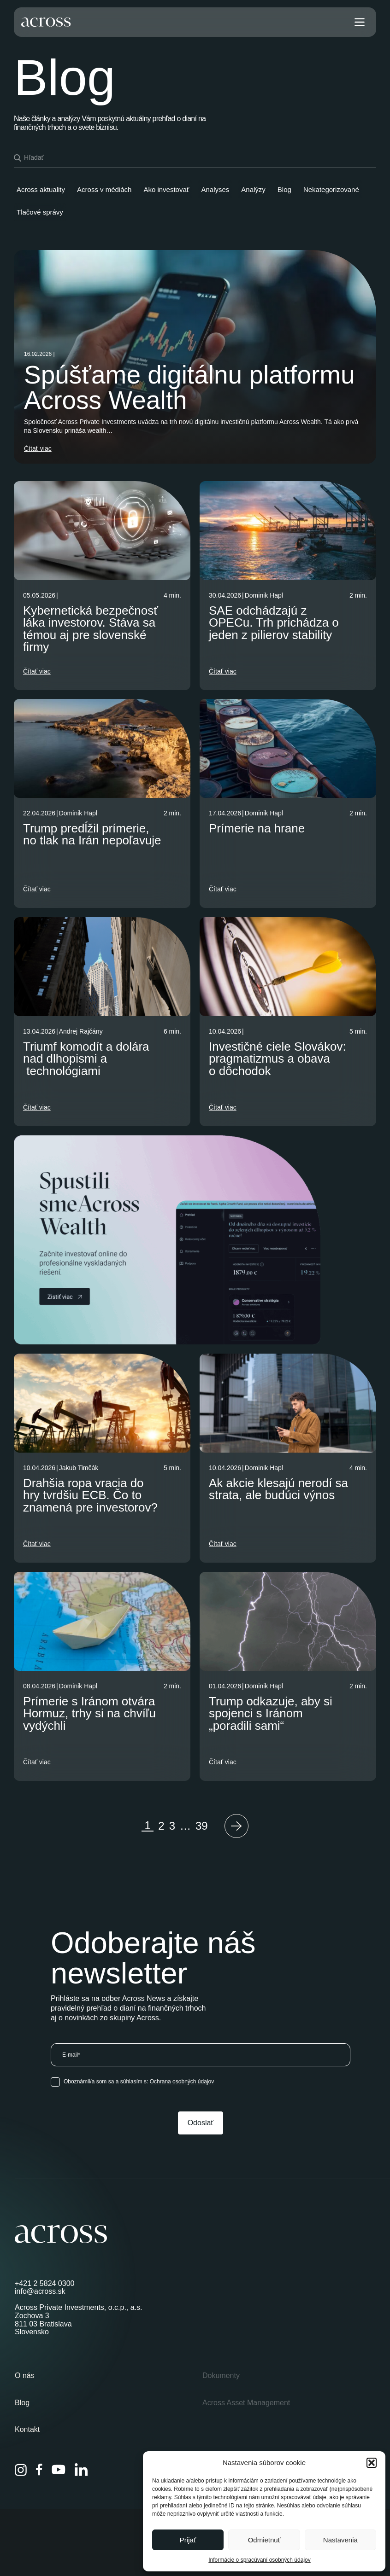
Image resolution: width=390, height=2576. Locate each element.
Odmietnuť (264, 2540)
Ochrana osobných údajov (182, 2081)
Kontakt (27, 2429)
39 (201, 1826)
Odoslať (201, 2123)
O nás (25, 2375)
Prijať (188, 2540)
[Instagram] (21, 2470)
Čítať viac (38, 448)
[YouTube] (58, 2470)
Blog (22, 2403)
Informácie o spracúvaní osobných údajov (259, 2560)
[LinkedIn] (81, 2469)
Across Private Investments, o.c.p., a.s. (78, 2307)
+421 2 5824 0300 (44, 2283)
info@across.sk (40, 2291)
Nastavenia (340, 2540)
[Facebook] (39, 2470)
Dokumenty (221, 2375)
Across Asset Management (246, 2403)
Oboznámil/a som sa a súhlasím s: (139, 2081)
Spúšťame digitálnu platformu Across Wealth (189, 387)
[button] (371, 2462)
